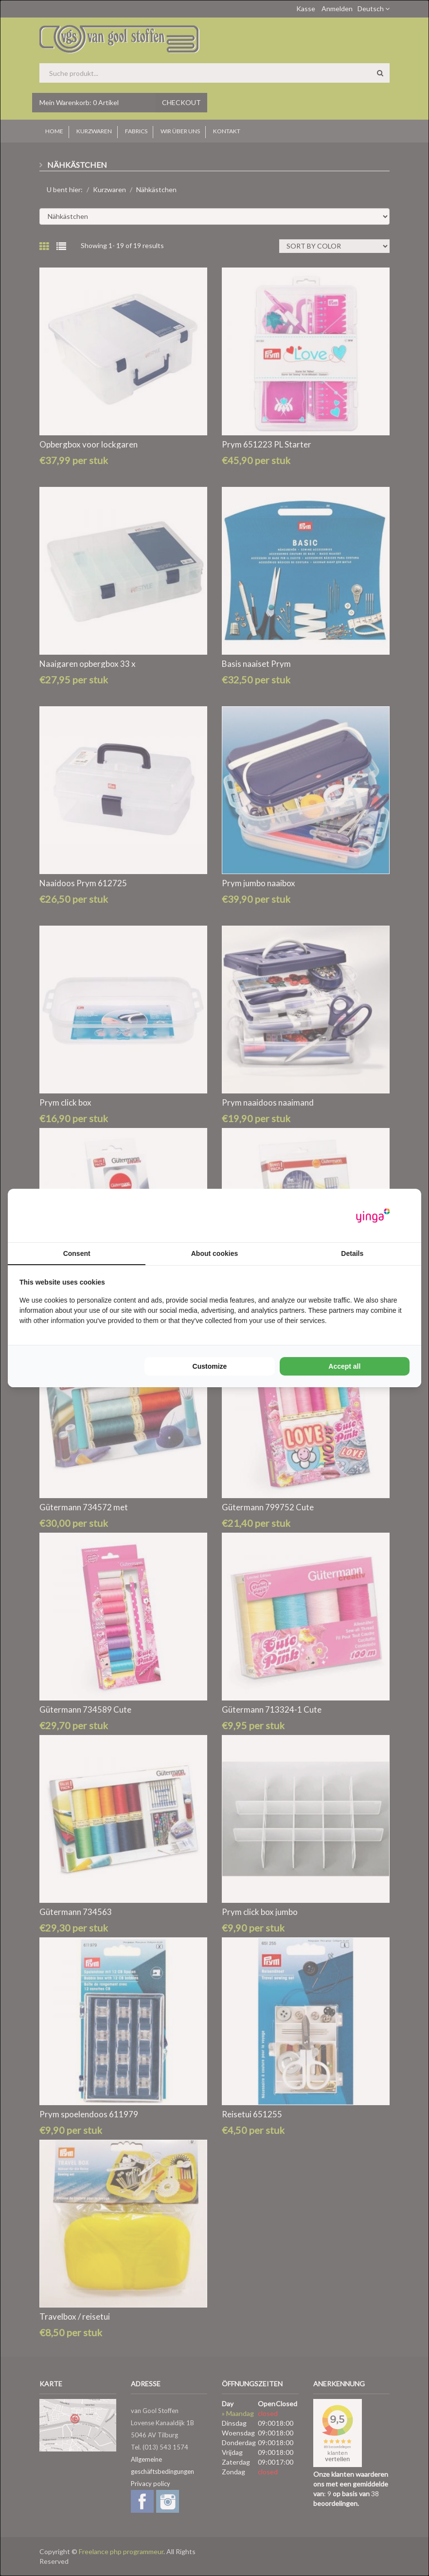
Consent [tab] (76, 1253)
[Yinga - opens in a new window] (373, 1215)
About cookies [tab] (214, 1253)
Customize (210, 1366)
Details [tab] (352, 1253)
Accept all (344, 1366)
